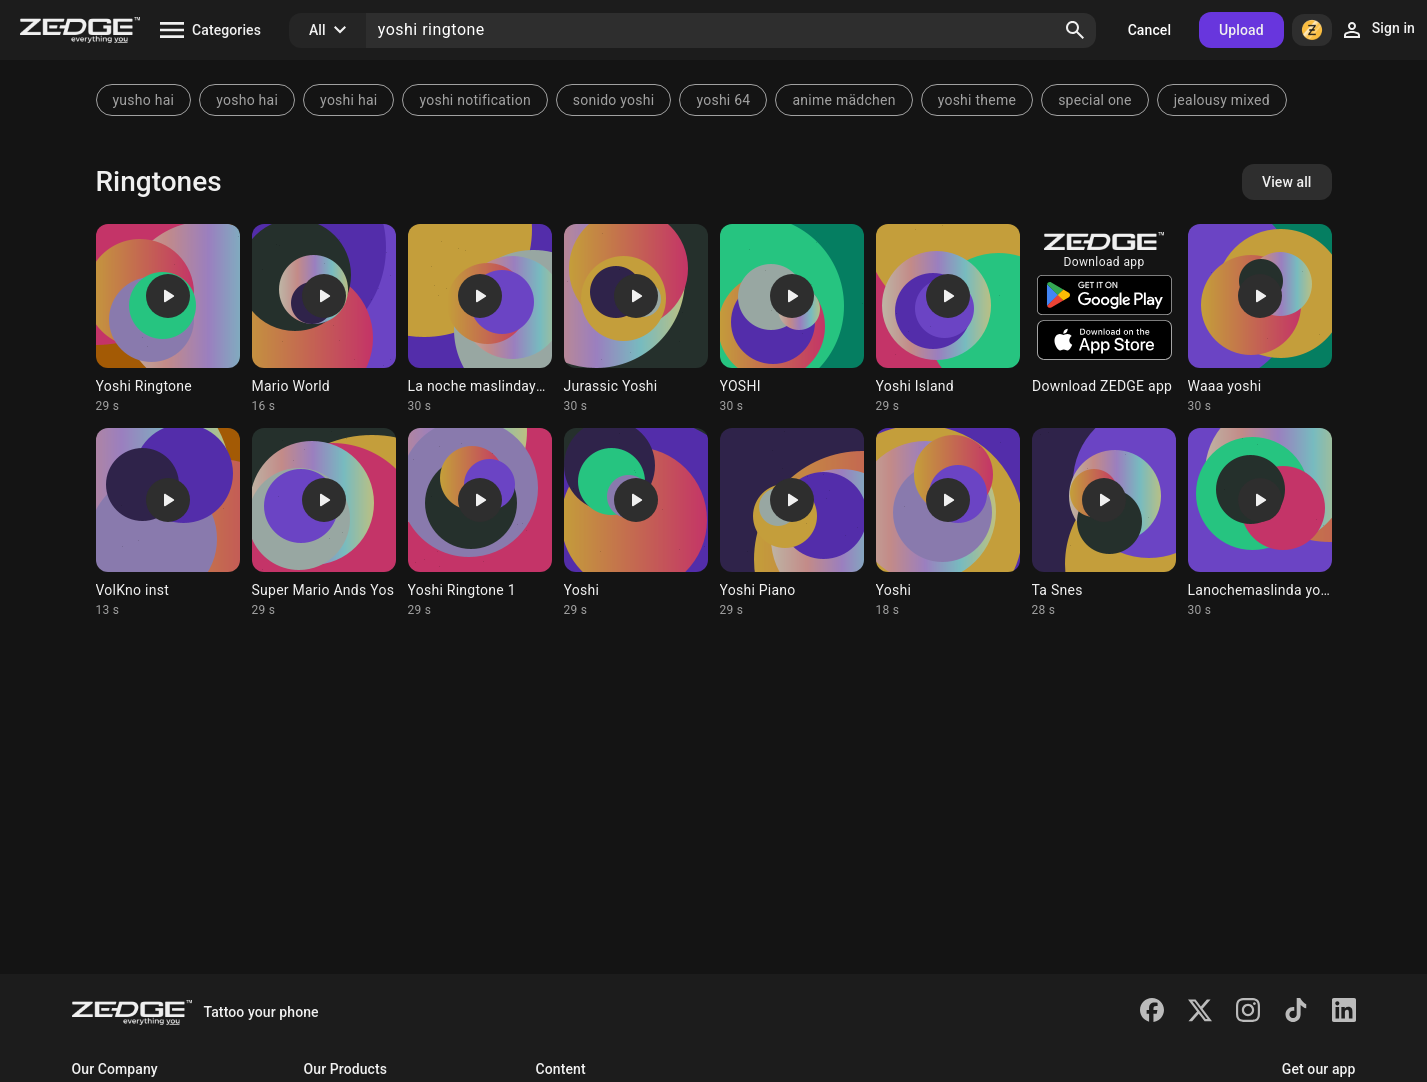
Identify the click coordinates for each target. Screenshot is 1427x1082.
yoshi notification (474, 100)
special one (1095, 100)
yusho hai (144, 100)
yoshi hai (348, 100)
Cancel (1149, 30)
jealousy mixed (1222, 100)
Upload (1241, 30)
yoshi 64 (723, 100)
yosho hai (247, 100)
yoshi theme (977, 100)
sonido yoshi (614, 100)
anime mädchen (843, 100)
